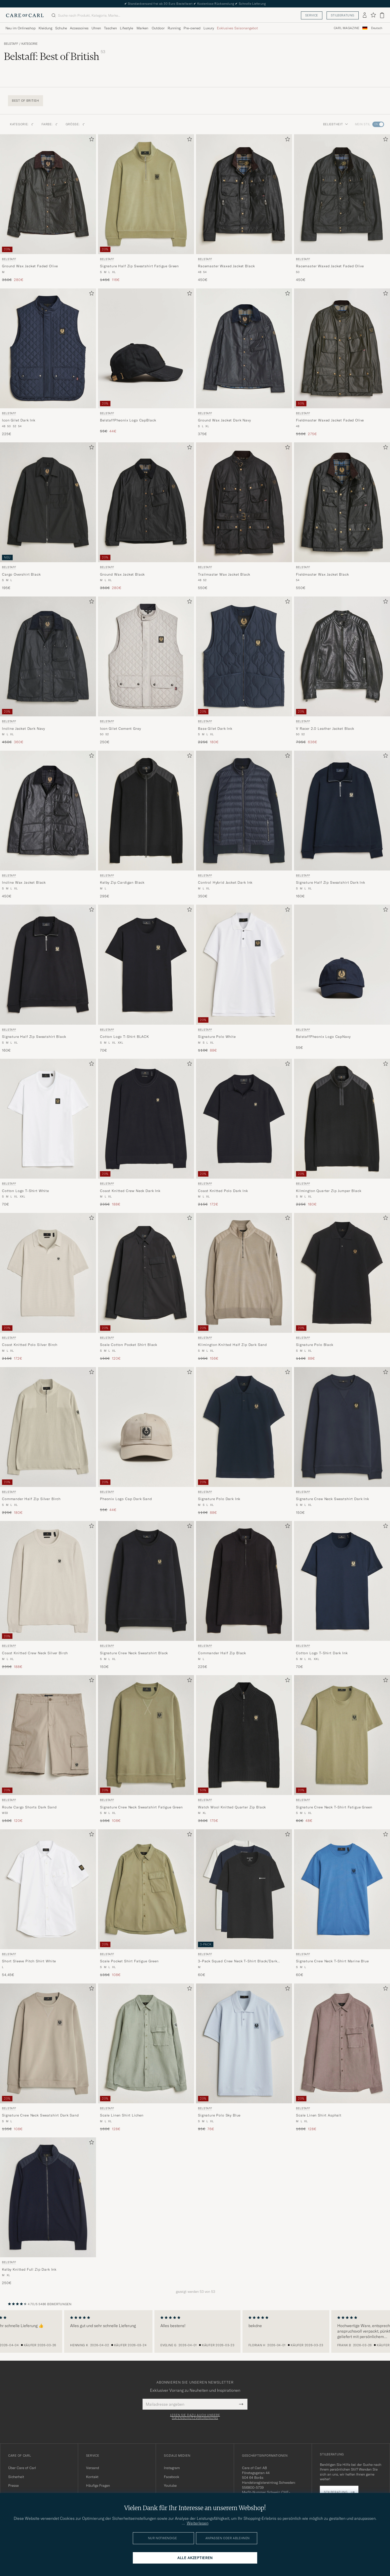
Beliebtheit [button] (335, 124)
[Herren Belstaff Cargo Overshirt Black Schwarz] (48, 502)
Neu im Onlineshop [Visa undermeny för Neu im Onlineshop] (20, 28)
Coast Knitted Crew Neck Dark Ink (130, 1191)
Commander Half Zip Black (222, 1653)
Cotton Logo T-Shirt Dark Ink (322, 1653)
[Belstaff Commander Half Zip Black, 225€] (244, 1595)
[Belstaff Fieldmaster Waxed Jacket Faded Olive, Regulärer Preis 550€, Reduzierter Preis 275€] (342, 362)
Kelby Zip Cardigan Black (122, 882)
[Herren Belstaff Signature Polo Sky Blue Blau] (244, 2043)
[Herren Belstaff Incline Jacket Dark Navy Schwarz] (48, 656)
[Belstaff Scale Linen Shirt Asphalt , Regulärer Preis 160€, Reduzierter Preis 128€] (342, 2057)
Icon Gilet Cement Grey (120, 728)
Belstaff (11, 44)
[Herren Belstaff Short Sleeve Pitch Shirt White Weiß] (48, 1889)
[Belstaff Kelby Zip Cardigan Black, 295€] (146, 825)
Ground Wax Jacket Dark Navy (224, 420)
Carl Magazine (346, 28)
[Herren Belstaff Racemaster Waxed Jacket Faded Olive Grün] (342, 194)
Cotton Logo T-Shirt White (25, 1191)
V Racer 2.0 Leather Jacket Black (325, 728)
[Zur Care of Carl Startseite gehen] (25, 15)
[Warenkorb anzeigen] (382, 15)
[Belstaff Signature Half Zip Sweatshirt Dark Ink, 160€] (342, 825)
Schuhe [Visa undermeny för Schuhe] (61, 28)
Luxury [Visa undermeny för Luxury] (208, 28)
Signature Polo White (217, 1036)
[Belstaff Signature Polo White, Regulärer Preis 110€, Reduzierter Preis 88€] (244, 979)
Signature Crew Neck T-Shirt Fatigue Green (334, 1807)
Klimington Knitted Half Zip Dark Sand (232, 1344)
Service (311, 15)
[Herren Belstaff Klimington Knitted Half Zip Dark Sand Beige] (244, 1273)
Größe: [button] (75, 124)
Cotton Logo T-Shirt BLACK (124, 1036)
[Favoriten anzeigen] (373, 15)
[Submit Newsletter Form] (241, 2404)
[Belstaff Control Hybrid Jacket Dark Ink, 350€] (244, 825)
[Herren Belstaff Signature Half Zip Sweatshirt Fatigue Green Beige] (146, 194)
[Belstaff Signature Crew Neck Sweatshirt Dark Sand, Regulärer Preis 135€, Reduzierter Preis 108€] (48, 2057)
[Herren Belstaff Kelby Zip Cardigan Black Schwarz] (146, 811)
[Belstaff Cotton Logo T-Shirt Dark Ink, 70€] (342, 1595)
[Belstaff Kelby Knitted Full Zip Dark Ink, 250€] (48, 2211)
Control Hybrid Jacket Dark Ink (225, 882)
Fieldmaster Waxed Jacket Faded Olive (330, 420)
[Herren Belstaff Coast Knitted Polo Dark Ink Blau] (244, 1119)
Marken (142, 28)
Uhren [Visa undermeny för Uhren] (96, 28)
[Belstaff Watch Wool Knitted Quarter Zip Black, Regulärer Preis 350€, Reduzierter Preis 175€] (244, 1749)
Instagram (172, 2468)
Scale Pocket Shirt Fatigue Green (129, 1961)
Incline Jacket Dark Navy (23, 728)
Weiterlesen (197, 2523)
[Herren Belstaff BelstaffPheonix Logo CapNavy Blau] (342, 964)
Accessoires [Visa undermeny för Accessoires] (79, 28)
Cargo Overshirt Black (21, 574)
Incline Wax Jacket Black (24, 882)
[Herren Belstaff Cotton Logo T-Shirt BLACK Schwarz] (146, 964)
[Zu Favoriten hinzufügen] (90, 140)
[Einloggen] (364, 15)
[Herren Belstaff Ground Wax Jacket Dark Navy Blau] (244, 348)
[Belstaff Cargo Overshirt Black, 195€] (48, 516)
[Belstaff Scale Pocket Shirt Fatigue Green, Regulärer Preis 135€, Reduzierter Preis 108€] (146, 1903)
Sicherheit (16, 2477)
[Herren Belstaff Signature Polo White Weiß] (244, 964)
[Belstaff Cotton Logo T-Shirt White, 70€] (48, 1133)
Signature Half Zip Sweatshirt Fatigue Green (139, 266)
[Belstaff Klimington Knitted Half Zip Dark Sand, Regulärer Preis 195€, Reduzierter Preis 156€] (244, 1287)
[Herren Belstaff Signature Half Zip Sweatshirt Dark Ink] (342, 811)
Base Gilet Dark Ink (215, 728)
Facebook (171, 2477)
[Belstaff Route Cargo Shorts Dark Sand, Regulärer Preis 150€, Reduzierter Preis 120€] (48, 1749)
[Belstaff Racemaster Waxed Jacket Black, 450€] (244, 208)
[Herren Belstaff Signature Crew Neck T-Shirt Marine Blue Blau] (342, 1889)
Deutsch (376, 28)
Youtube (170, 2485)
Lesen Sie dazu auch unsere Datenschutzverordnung (195, 2417)
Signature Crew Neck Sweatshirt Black (134, 1653)
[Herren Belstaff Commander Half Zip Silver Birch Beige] (48, 1427)
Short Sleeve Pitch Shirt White (29, 1961)
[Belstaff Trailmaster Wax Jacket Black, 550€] (244, 516)
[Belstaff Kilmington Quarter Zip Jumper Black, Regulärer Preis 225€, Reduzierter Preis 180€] (342, 1133)
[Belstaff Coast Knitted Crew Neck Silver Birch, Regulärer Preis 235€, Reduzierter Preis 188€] (48, 1595)
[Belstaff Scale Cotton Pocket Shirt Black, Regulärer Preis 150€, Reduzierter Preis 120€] (146, 1287)
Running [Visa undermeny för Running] (174, 28)
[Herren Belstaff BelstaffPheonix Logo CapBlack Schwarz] (146, 348)
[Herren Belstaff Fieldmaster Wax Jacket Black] (342, 502)
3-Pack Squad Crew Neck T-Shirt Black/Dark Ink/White (237, 1961)
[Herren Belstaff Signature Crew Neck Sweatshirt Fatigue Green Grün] (146, 1735)
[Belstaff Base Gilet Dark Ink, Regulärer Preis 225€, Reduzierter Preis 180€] (244, 671)
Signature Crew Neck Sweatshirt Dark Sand (40, 2115)
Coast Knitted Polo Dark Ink (223, 1191)
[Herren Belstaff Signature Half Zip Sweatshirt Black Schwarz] (48, 964)
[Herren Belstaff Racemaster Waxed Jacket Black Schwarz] (244, 194)
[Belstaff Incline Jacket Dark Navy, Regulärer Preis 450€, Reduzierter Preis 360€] (48, 671)
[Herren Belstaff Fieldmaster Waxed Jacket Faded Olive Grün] (342, 348)
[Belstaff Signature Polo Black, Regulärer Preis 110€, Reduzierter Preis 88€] (342, 1287)
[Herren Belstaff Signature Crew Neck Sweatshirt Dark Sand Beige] (48, 2043)
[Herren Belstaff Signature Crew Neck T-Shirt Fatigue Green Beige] (342, 1735)
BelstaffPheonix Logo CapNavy (323, 1036)
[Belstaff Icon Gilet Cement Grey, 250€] (146, 671)
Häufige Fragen (98, 2485)
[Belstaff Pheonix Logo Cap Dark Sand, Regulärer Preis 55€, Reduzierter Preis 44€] (146, 1441)
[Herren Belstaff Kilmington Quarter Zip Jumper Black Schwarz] (342, 1119)
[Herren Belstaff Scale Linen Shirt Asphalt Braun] (342, 2043)
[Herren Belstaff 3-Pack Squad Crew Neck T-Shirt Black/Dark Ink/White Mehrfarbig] (244, 1889)
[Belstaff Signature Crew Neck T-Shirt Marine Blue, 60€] (342, 1903)
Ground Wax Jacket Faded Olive (30, 266)
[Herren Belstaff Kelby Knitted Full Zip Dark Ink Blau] (48, 2197)
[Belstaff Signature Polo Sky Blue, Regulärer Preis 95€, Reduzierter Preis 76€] (244, 2057)
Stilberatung (342, 15)
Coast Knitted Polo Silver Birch (29, 1344)
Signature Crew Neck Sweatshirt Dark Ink (332, 1499)
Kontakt (92, 2477)
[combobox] (376, 28)
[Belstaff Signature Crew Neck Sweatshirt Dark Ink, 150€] (342, 1441)
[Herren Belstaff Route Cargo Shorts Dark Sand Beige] (48, 1735)
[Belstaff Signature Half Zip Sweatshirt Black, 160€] (48, 979)
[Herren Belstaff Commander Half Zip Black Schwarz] (244, 1581)
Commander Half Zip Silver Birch (31, 1499)
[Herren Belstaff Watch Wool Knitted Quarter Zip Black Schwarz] (244, 1735)
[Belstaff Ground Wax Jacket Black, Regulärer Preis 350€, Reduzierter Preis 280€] (146, 516)
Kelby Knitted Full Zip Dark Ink (29, 2269)
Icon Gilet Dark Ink (18, 420)
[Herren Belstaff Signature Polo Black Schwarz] (342, 1273)
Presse (13, 2485)
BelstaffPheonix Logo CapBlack (128, 420)
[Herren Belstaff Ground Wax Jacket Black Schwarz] (146, 502)
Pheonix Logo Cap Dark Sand (126, 1499)
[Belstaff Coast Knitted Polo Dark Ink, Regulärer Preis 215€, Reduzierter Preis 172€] (244, 1133)
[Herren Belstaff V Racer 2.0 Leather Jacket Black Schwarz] (342, 656)
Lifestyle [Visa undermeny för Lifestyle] (126, 28)
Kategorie (29, 44)
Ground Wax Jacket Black (122, 574)
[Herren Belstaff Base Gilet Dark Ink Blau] (244, 656)
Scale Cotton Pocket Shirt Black (128, 1344)
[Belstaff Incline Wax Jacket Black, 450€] (48, 825)
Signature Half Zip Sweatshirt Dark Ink (330, 882)
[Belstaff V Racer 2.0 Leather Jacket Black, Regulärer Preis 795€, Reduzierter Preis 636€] (342, 671)
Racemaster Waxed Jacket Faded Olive (330, 266)
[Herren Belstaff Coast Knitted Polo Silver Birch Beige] (48, 1273)
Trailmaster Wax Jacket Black (224, 574)
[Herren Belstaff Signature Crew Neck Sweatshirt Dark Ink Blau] (342, 1427)
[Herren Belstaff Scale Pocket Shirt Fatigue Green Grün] (146, 1889)
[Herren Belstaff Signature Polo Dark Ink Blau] (244, 1427)
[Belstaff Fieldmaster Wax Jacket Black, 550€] (342, 516)
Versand (92, 2468)
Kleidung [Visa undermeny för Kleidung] (45, 28)
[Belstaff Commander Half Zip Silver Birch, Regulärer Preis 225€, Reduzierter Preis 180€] (48, 1441)
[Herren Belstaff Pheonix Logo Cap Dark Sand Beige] (146, 1427)
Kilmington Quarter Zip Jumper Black (328, 1191)
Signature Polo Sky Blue (219, 2115)
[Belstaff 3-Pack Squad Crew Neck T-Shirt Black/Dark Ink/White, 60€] (244, 1903)
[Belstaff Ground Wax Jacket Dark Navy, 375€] (244, 362)
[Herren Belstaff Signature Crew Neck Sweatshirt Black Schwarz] (146, 1581)
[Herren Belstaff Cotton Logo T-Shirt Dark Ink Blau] (342, 1581)
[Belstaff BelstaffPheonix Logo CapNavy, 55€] (342, 979)
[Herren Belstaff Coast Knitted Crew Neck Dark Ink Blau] (146, 1119)
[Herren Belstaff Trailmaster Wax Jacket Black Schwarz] (244, 502)
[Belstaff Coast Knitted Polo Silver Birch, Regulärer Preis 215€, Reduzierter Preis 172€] (48, 1287)
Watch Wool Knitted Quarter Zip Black (232, 1807)
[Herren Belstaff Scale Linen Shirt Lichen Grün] (146, 2043)
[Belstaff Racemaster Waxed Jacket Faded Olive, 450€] (342, 208)
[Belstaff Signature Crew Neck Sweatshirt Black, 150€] (146, 1595)
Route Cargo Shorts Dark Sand (29, 1807)
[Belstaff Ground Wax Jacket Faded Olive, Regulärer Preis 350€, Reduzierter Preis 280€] (48, 208)
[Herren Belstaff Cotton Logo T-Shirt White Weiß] (48, 1119)
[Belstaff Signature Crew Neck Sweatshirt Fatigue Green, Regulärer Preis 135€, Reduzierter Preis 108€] (146, 1749)
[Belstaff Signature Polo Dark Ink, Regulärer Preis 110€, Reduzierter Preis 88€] (244, 1441)
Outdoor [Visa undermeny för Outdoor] (158, 28)
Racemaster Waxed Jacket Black (226, 266)
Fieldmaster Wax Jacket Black (322, 574)
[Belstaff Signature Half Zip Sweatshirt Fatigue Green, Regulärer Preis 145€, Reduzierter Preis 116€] (146, 208)
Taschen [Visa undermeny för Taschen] (110, 28)
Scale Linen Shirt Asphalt (318, 2115)
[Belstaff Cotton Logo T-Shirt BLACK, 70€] (146, 979)
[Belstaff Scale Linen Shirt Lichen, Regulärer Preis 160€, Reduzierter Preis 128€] (146, 2057)
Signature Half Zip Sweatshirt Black (34, 1036)
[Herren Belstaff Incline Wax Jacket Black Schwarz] (48, 811)
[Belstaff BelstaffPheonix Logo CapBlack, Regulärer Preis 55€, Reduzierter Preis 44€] (146, 362)
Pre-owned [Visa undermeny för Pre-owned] (192, 28)
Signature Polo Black (314, 1344)
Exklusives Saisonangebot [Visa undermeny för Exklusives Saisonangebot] (237, 28)
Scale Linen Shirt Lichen (122, 2115)
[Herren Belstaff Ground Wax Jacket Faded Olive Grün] (48, 194)
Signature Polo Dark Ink (219, 1499)
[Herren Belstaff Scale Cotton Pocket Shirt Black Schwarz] (146, 1273)
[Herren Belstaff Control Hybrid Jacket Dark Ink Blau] (244, 811)
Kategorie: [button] (22, 124)
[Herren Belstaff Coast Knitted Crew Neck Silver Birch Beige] (48, 1581)
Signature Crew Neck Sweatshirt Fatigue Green (141, 1807)
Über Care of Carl (22, 2468)
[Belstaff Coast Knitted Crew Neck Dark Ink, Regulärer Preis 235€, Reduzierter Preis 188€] (146, 1133)
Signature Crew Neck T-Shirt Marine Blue (332, 1961)
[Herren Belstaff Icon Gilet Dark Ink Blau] (48, 348)
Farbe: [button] (49, 124)
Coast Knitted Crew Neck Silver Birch (35, 1653)
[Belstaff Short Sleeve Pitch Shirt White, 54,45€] (48, 1903)
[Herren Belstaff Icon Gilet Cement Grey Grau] (146, 656)
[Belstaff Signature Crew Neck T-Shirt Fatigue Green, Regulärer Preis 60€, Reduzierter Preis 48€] (342, 1749)
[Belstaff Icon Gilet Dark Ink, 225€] (48, 362)
